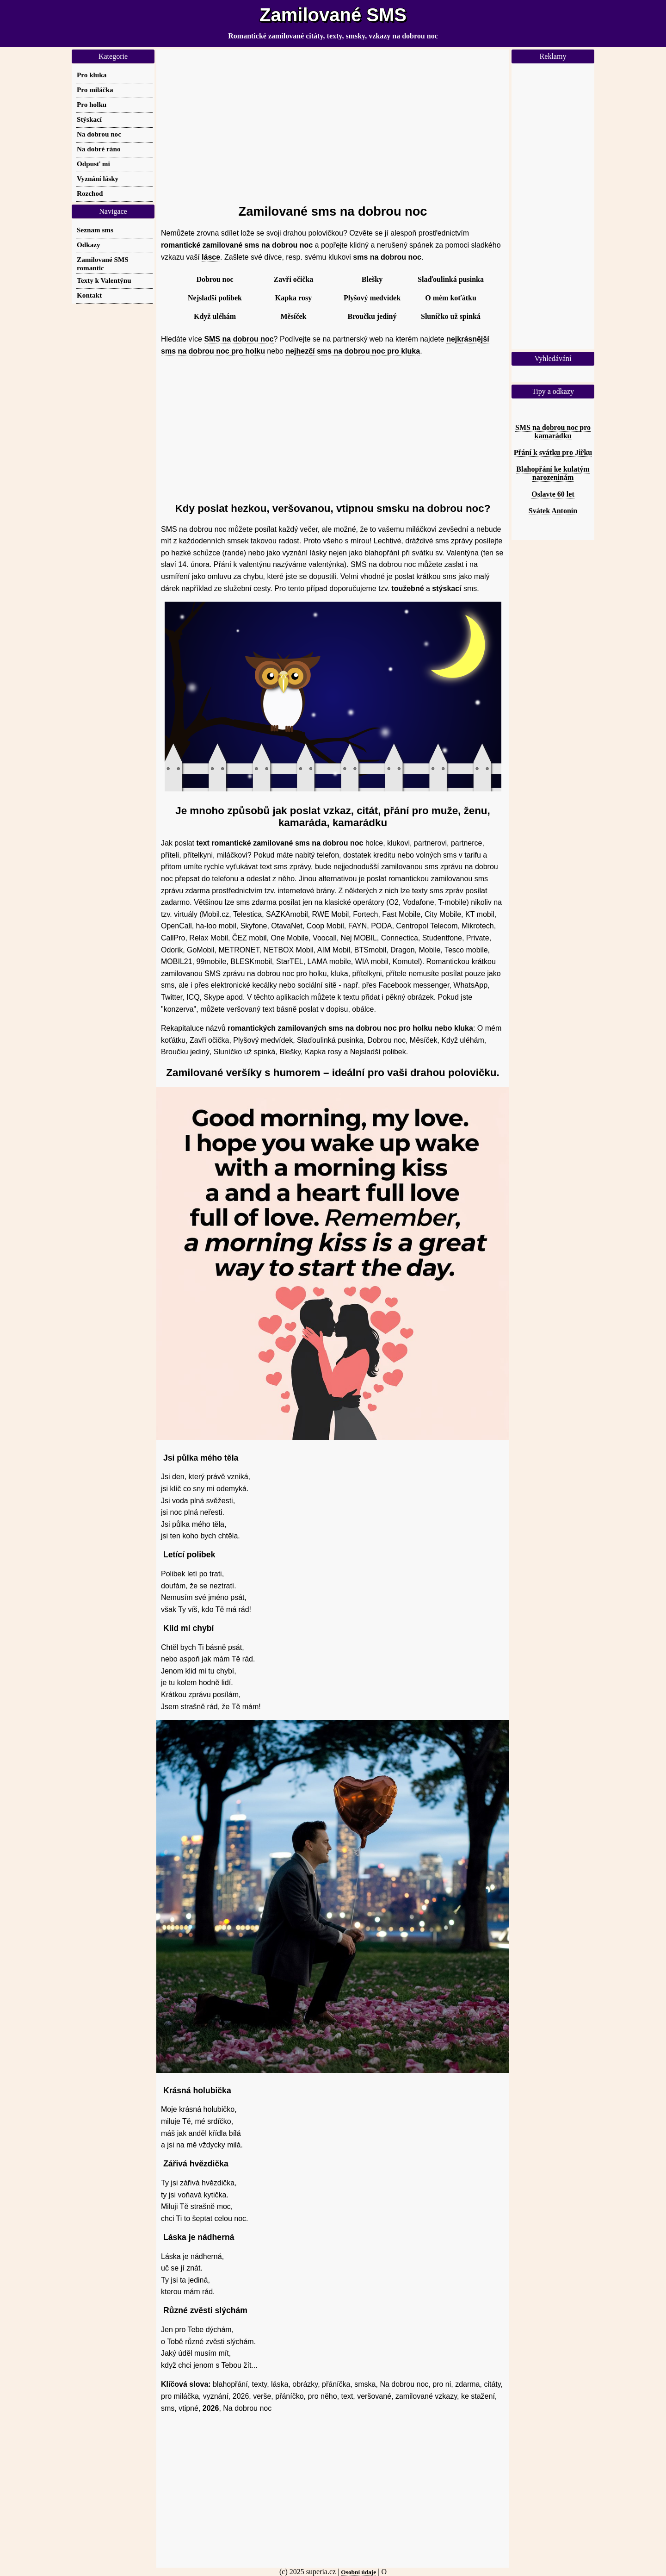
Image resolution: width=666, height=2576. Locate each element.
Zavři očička (294, 279)
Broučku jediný (372, 316)
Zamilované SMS (333, 15)
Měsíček (294, 316)
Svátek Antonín (553, 511)
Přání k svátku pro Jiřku (553, 452)
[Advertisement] (332, 122)
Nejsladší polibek (215, 298)
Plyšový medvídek (372, 298)
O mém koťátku (450, 298)
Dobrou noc (214, 279)
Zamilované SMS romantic (103, 263)
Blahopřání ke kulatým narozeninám (552, 473)
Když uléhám (215, 316)
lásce (211, 257)
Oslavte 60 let (552, 494)
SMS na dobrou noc (238, 339)
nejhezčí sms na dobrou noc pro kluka (352, 351)
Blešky (372, 279)
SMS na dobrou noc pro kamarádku (553, 431)
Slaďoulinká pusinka (451, 279)
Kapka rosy (293, 298)
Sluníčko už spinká (451, 316)
